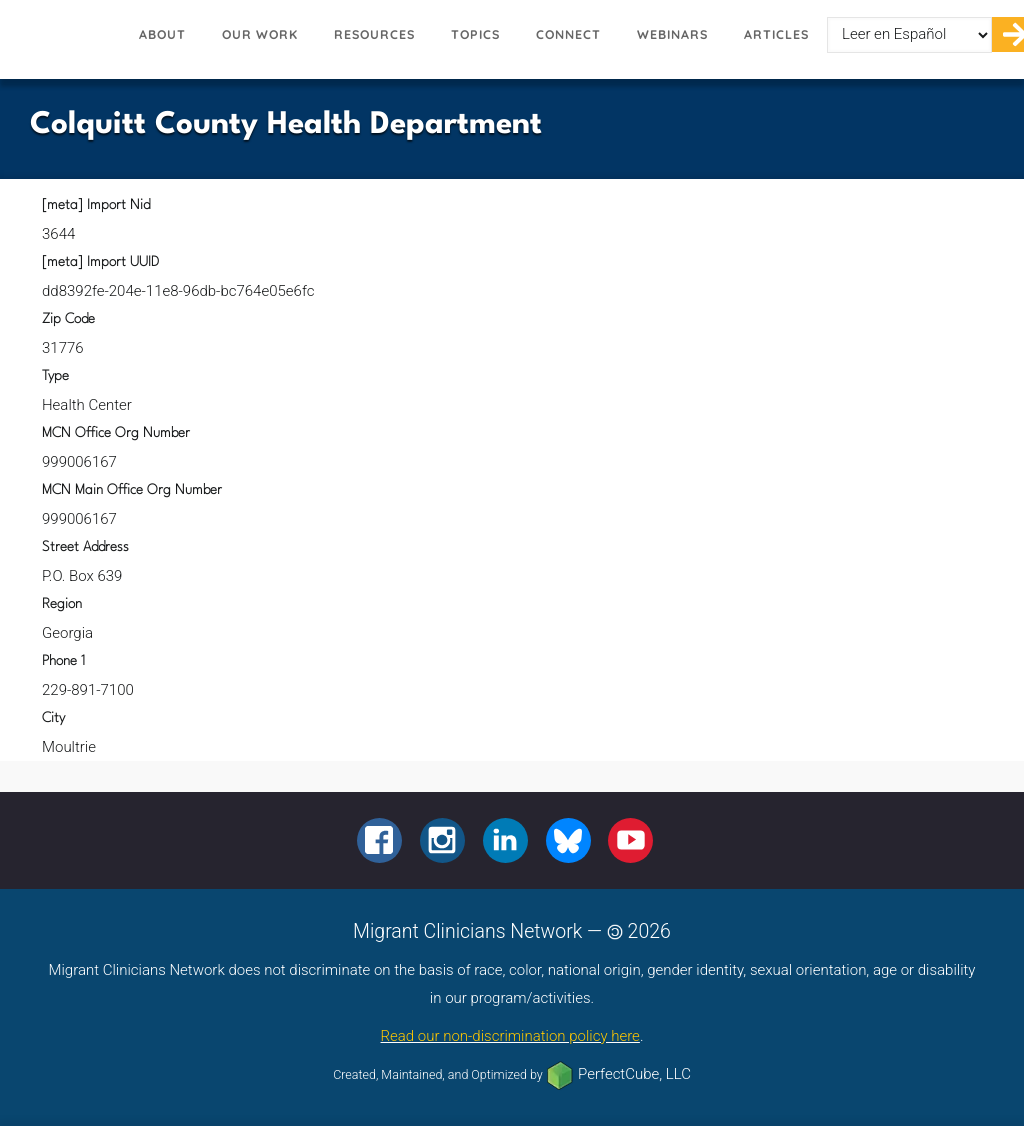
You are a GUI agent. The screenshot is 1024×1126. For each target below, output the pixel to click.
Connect (568, 34)
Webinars (672, 34)
